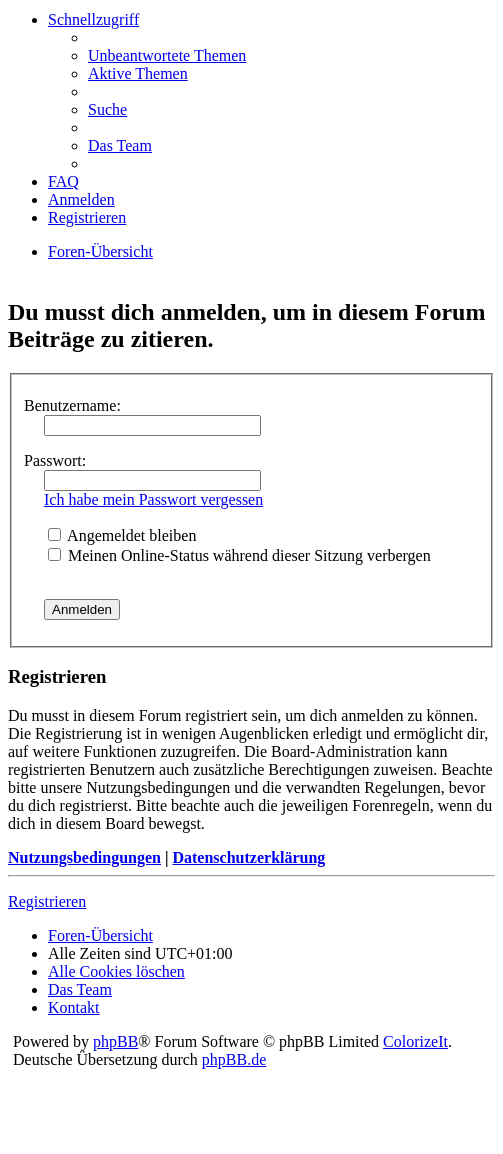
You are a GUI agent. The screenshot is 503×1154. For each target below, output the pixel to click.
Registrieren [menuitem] (87, 217)
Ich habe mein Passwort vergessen (153, 499)
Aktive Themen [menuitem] (138, 73)
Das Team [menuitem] (120, 145)
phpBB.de (234, 1059)
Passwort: (55, 460)
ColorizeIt (415, 1041)
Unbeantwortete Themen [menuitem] (167, 55)
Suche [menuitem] (107, 109)
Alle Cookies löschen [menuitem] (116, 971)
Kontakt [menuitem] (74, 1007)
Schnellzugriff (93, 19)
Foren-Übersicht (100, 251)
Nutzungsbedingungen (84, 857)
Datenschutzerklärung (248, 857)
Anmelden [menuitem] (81, 199)
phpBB (115, 1041)
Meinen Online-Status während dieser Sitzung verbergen (239, 555)
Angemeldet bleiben (122, 535)
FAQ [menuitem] (63, 181)
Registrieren (47, 901)
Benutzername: (72, 405)
